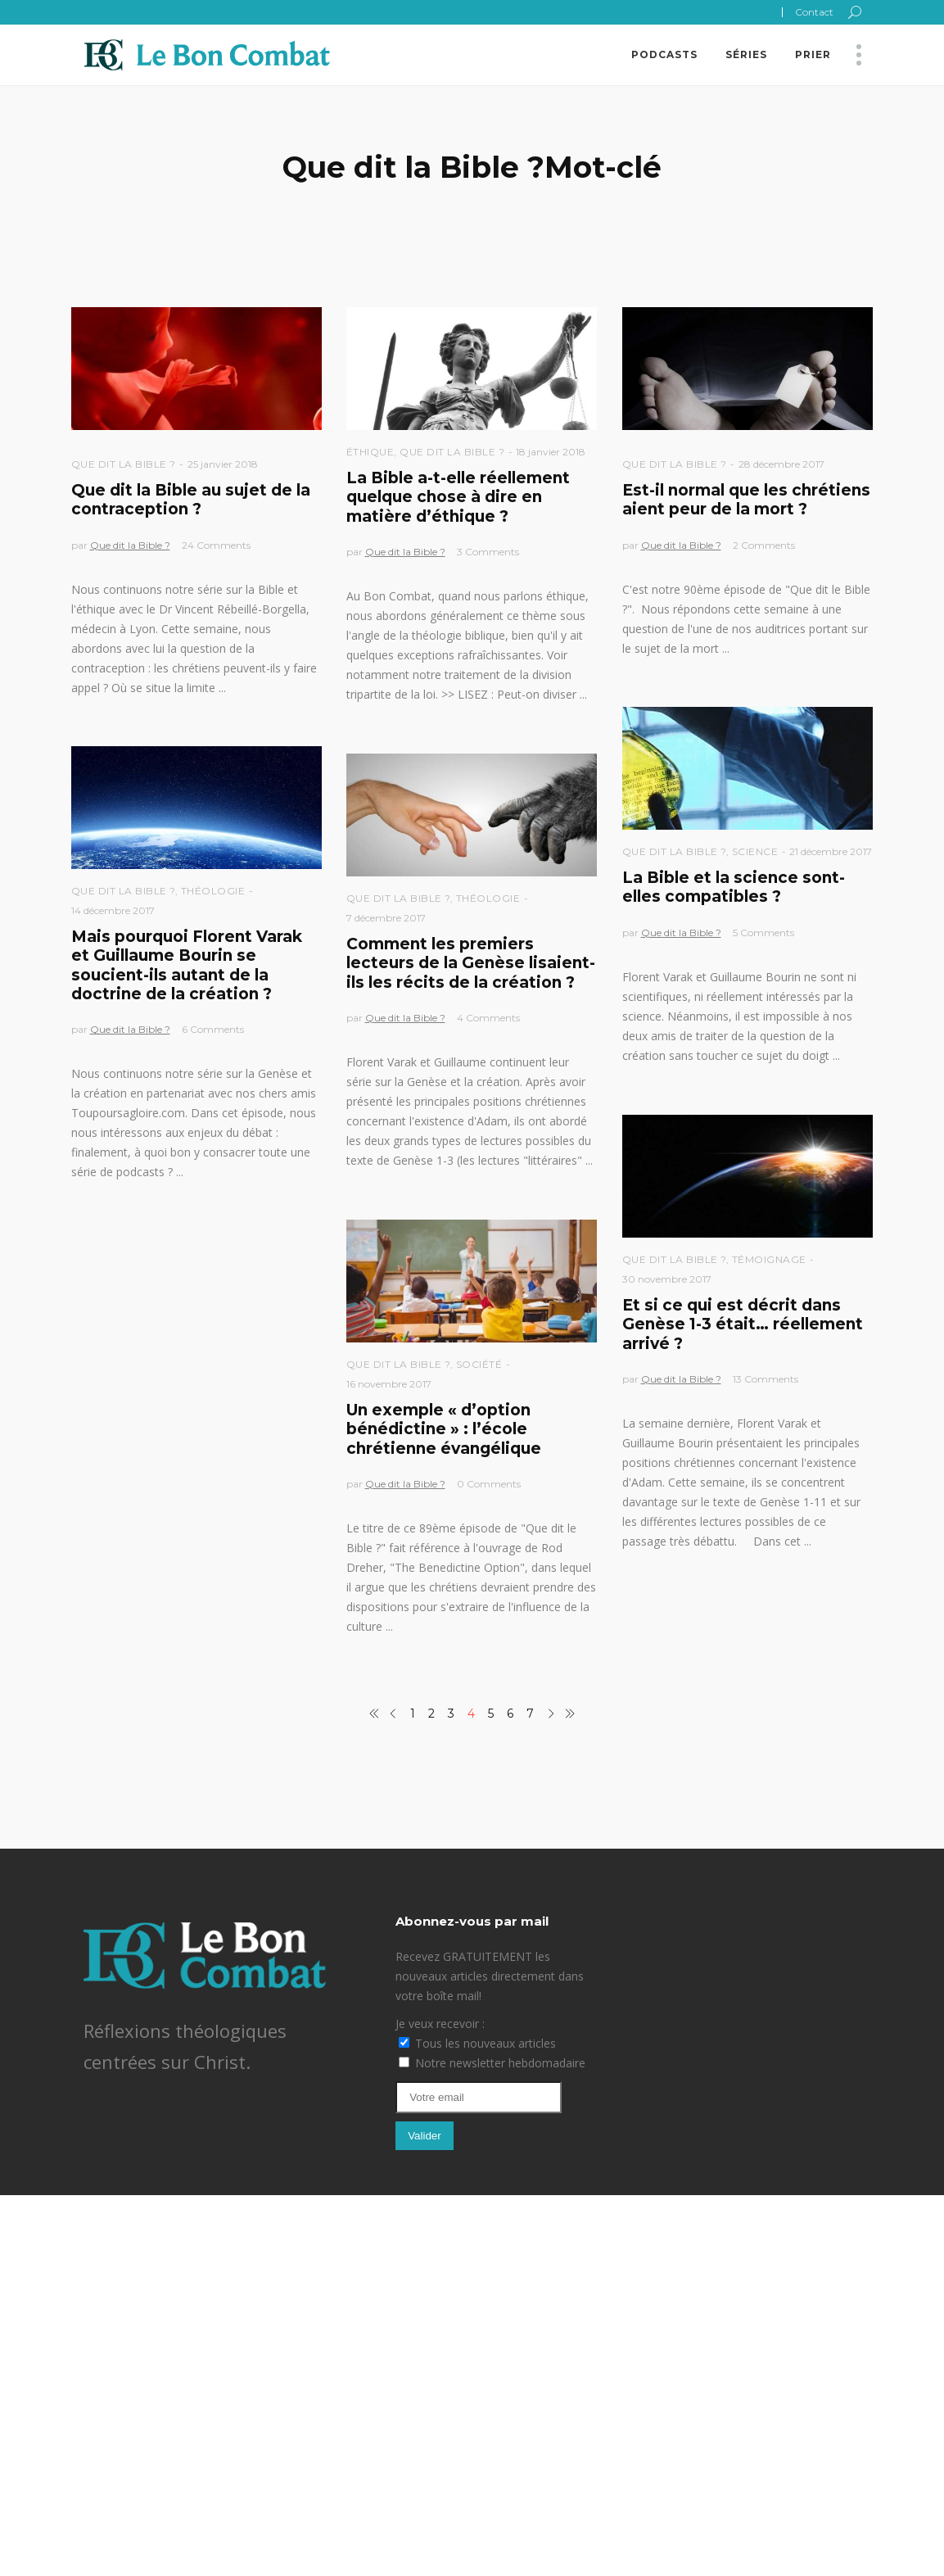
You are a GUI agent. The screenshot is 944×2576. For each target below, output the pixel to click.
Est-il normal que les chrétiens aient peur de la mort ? (746, 499)
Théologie (213, 891)
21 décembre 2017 (830, 851)
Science (755, 851)
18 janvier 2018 (550, 452)
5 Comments (763, 932)
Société (479, 1364)
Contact (814, 12)
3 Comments (488, 552)
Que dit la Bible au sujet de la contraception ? (190, 499)
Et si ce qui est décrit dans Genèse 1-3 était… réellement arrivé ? (742, 1324)
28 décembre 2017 (781, 464)
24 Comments (216, 545)
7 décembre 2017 (386, 918)
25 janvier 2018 (222, 464)
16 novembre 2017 (388, 1384)
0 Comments (489, 1484)
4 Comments (488, 1018)
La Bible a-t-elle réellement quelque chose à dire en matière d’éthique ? (458, 497)
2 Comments (764, 545)
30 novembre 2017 (666, 1279)
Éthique (370, 452)
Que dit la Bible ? (123, 464)
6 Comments (213, 1029)
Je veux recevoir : (440, 2023)
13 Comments (765, 1379)
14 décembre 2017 (113, 910)
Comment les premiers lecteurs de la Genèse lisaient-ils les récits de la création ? (470, 963)
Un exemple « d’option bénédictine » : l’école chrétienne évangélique (443, 1429)
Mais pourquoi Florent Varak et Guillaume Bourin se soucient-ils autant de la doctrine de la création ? (186, 965)
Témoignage (769, 1259)
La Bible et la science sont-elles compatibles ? (733, 887)
